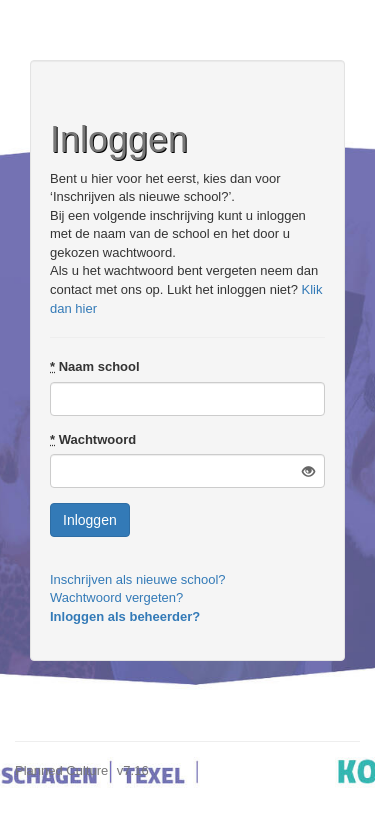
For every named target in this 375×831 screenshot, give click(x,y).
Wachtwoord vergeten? (116, 597)
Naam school (95, 366)
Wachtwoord (93, 439)
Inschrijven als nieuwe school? (138, 579)
